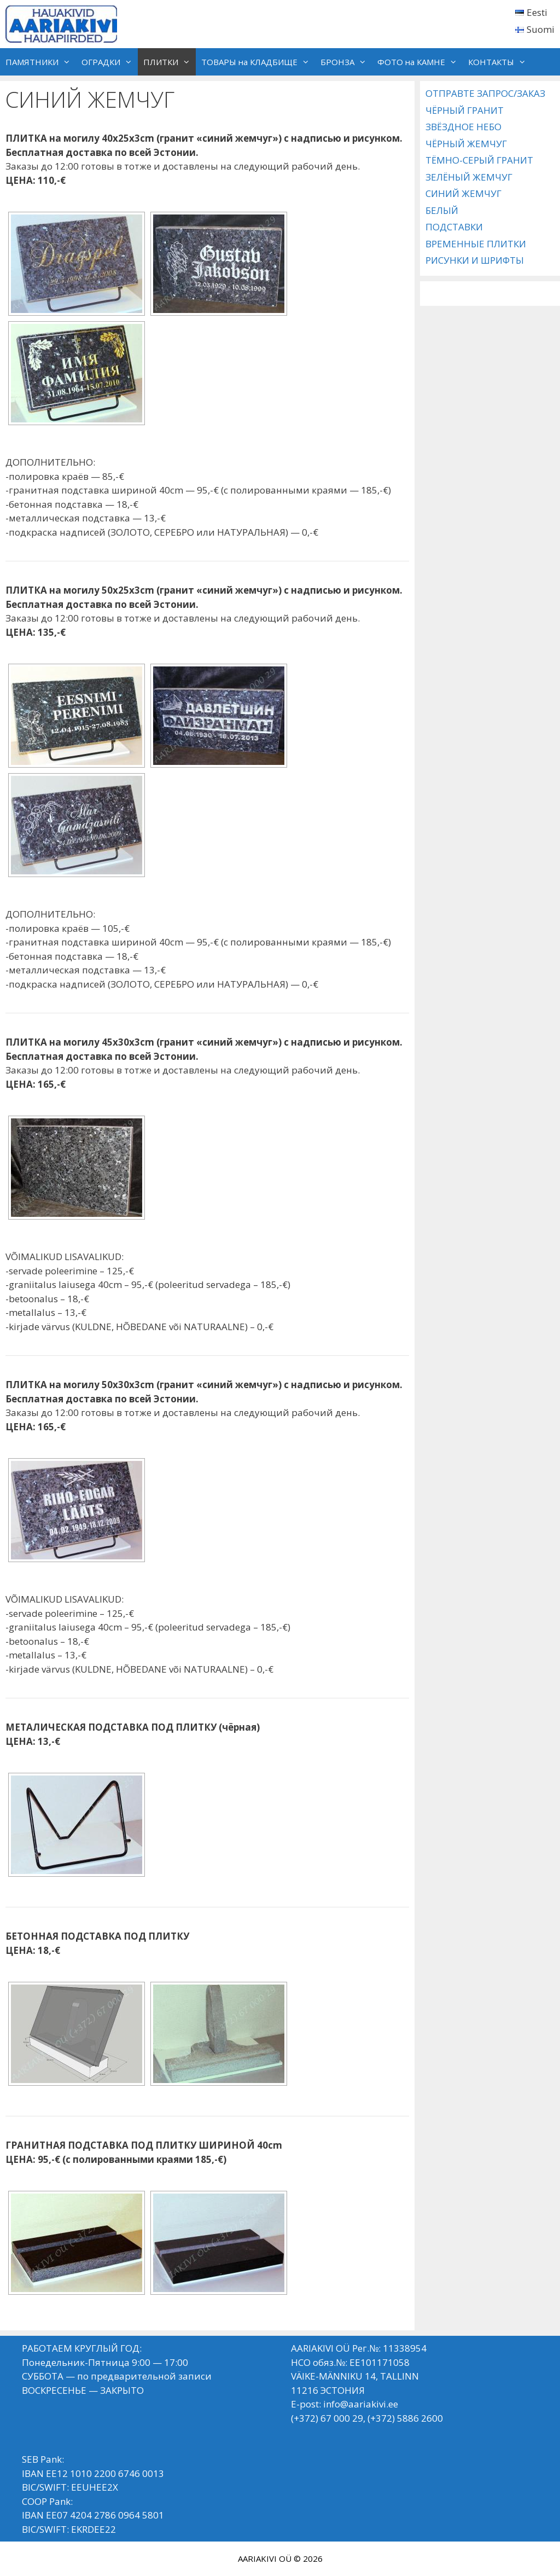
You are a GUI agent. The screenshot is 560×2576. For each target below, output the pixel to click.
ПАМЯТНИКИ (40, 62)
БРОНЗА (346, 62)
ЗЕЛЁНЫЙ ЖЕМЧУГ (468, 177)
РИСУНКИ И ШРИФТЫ (474, 260)
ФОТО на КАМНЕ (420, 62)
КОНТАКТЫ (500, 62)
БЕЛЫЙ (441, 210)
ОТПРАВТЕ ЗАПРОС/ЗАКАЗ (485, 93)
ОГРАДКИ (109, 62)
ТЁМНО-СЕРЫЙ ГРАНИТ (479, 160)
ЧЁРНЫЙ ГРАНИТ (464, 110)
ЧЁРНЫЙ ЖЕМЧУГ (466, 143)
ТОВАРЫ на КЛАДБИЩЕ (258, 62)
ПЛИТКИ (169, 62)
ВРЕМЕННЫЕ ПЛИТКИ (475, 243)
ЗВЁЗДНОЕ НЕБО (463, 126)
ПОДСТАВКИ (454, 227)
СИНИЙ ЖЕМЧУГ (463, 193)
